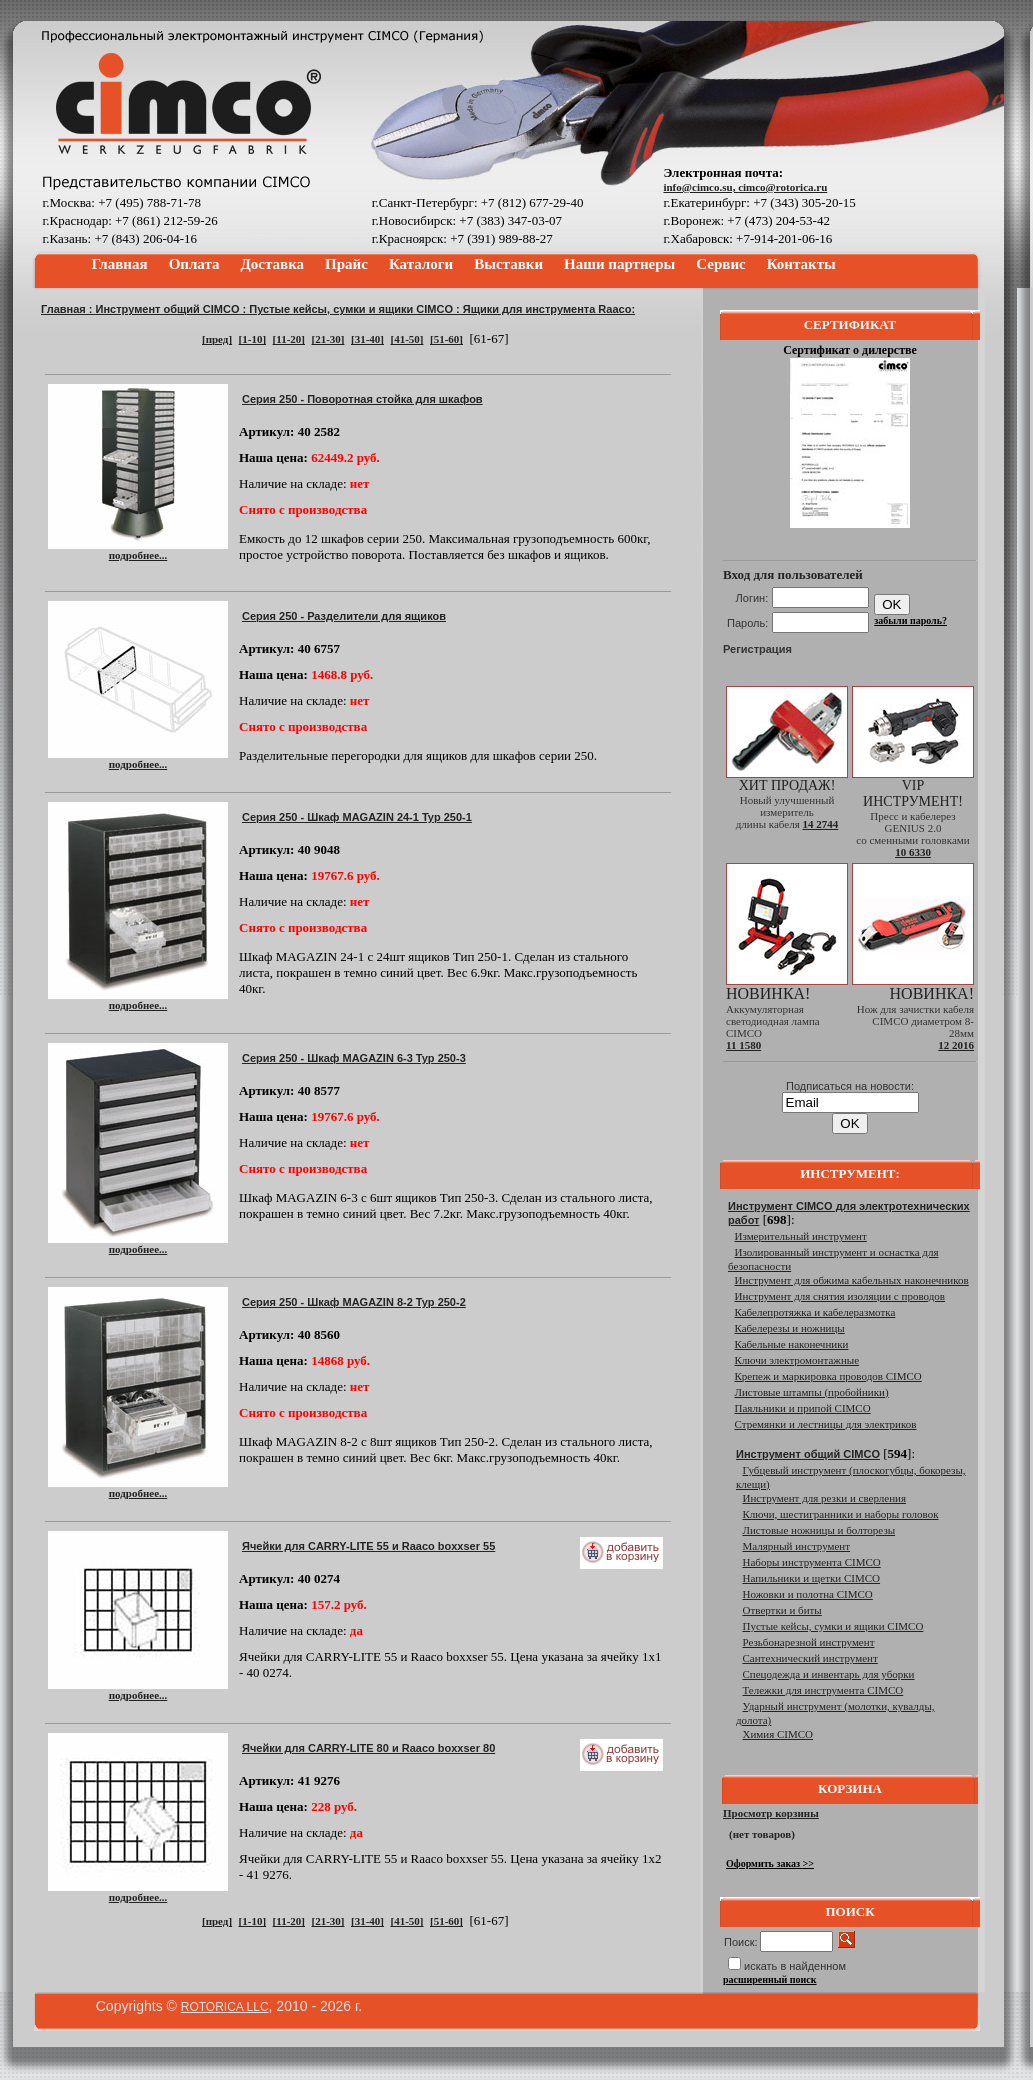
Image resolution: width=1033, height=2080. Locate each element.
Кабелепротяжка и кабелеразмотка (815, 1312)
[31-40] (367, 339)
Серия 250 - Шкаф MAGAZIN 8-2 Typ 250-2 (354, 1302)
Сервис (720, 264)
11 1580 (743, 1045)
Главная (120, 264)
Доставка (273, 264)
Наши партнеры (619, 264)
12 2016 (956, 1045)
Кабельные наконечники (792, 1344)
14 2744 (820, 824)
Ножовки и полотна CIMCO (808, 1594)
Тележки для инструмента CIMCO (823, 1690)
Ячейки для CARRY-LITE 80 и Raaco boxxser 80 (368, 1748)
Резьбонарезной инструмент (809, 1642)
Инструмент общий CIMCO (168, 309)
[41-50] (406, 339)
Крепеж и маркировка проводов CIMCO (828, 1376)
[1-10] (253, 339)
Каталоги (421, 264)
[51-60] (446, 339)
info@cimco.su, (700, 187)
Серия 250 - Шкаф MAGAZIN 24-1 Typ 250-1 (357, 817)
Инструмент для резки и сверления (824, 1498)
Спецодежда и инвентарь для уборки (829, 1674)
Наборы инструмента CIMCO (812, 1562)
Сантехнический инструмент (810, 1658)
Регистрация (757, 649)
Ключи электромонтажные (797, 1360)
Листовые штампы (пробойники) (812, 1392)
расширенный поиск (770, 1979)
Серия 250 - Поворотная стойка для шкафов (362, 399)
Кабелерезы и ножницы (790, 1328)
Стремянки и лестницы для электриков (826, 1424)
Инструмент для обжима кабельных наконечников (852, 1280)
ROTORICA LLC (225, 2007)
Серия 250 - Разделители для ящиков (344, 616)
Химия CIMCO (778, 1734)
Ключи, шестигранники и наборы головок (841, 1514)
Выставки (508, 264)
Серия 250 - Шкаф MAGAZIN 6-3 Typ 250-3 (354, 1058)
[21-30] (327, 339)
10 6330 (913, 852)
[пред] (217, 339)
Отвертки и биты (782, 1610)
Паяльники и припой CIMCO (803, 1408)
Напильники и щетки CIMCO (812, 1578)
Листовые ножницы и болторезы (819, 1530)
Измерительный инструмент (801, 1236)
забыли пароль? (910, 620)
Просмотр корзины (771, 1813)
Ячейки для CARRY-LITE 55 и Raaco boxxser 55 (368, 1546)
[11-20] (289, 339)
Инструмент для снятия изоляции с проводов (840, 1296)
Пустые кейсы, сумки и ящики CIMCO (351, 309)
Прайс (346, 264)
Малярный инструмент (797, 1546)
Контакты (801, 264)
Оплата (194, 264)
